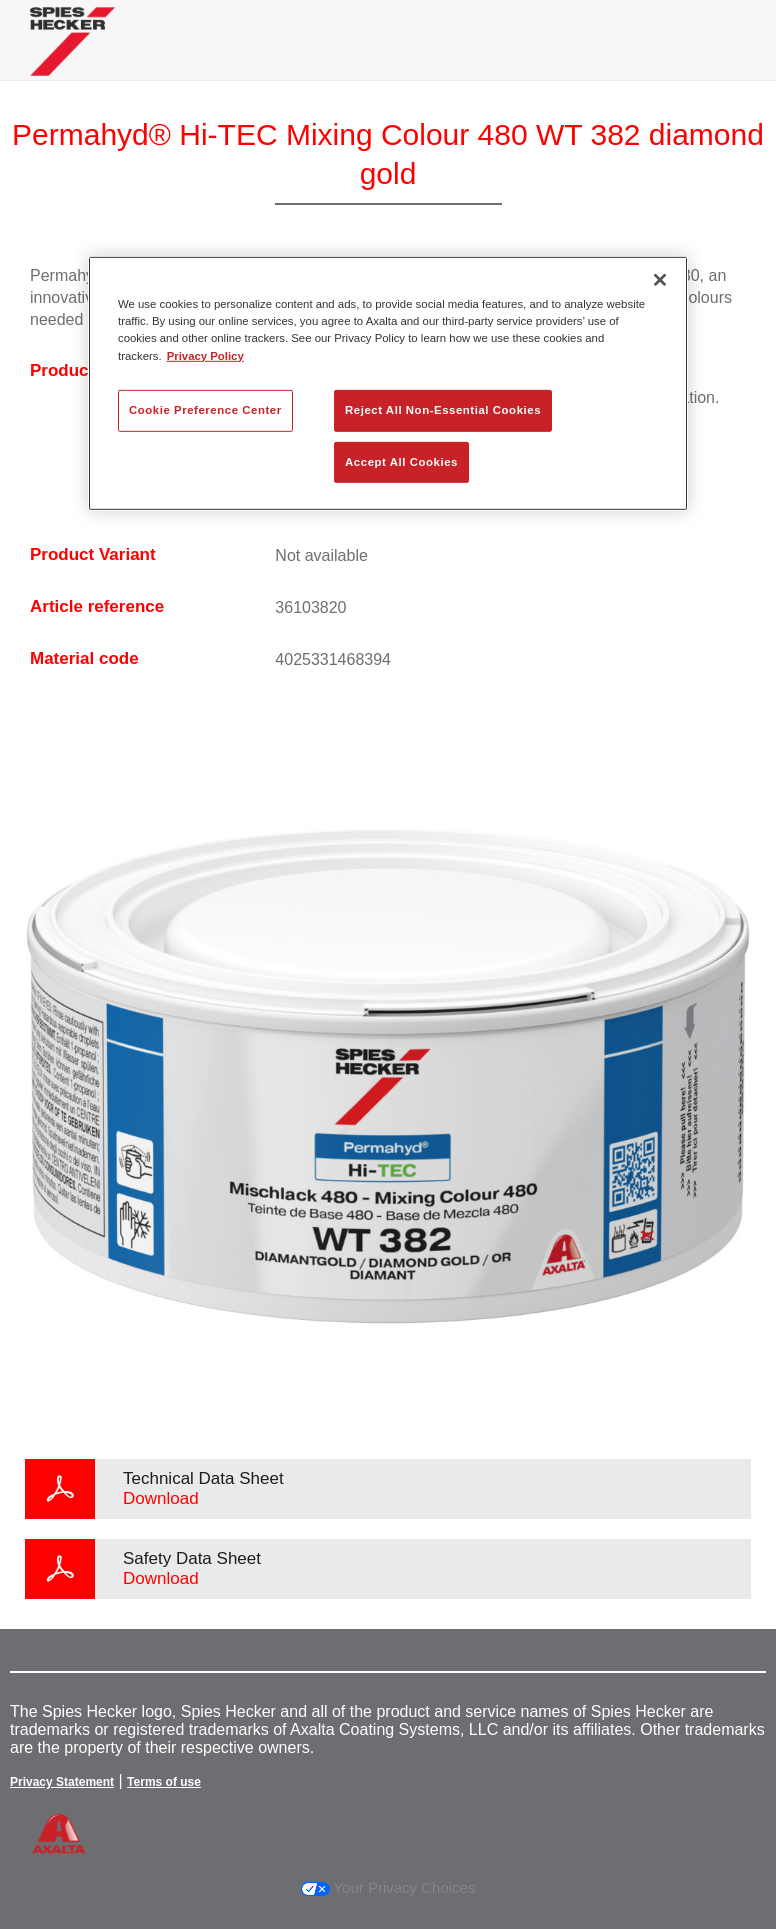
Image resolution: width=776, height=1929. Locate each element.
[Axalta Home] (72, 56)
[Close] (660, 280)
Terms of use (164, 1782)
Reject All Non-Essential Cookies (443, 409)
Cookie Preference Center (205, 409)
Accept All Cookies (401, 461)
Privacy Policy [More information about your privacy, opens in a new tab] (205, 355)
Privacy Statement (62, 1782)
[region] (388, 383)
